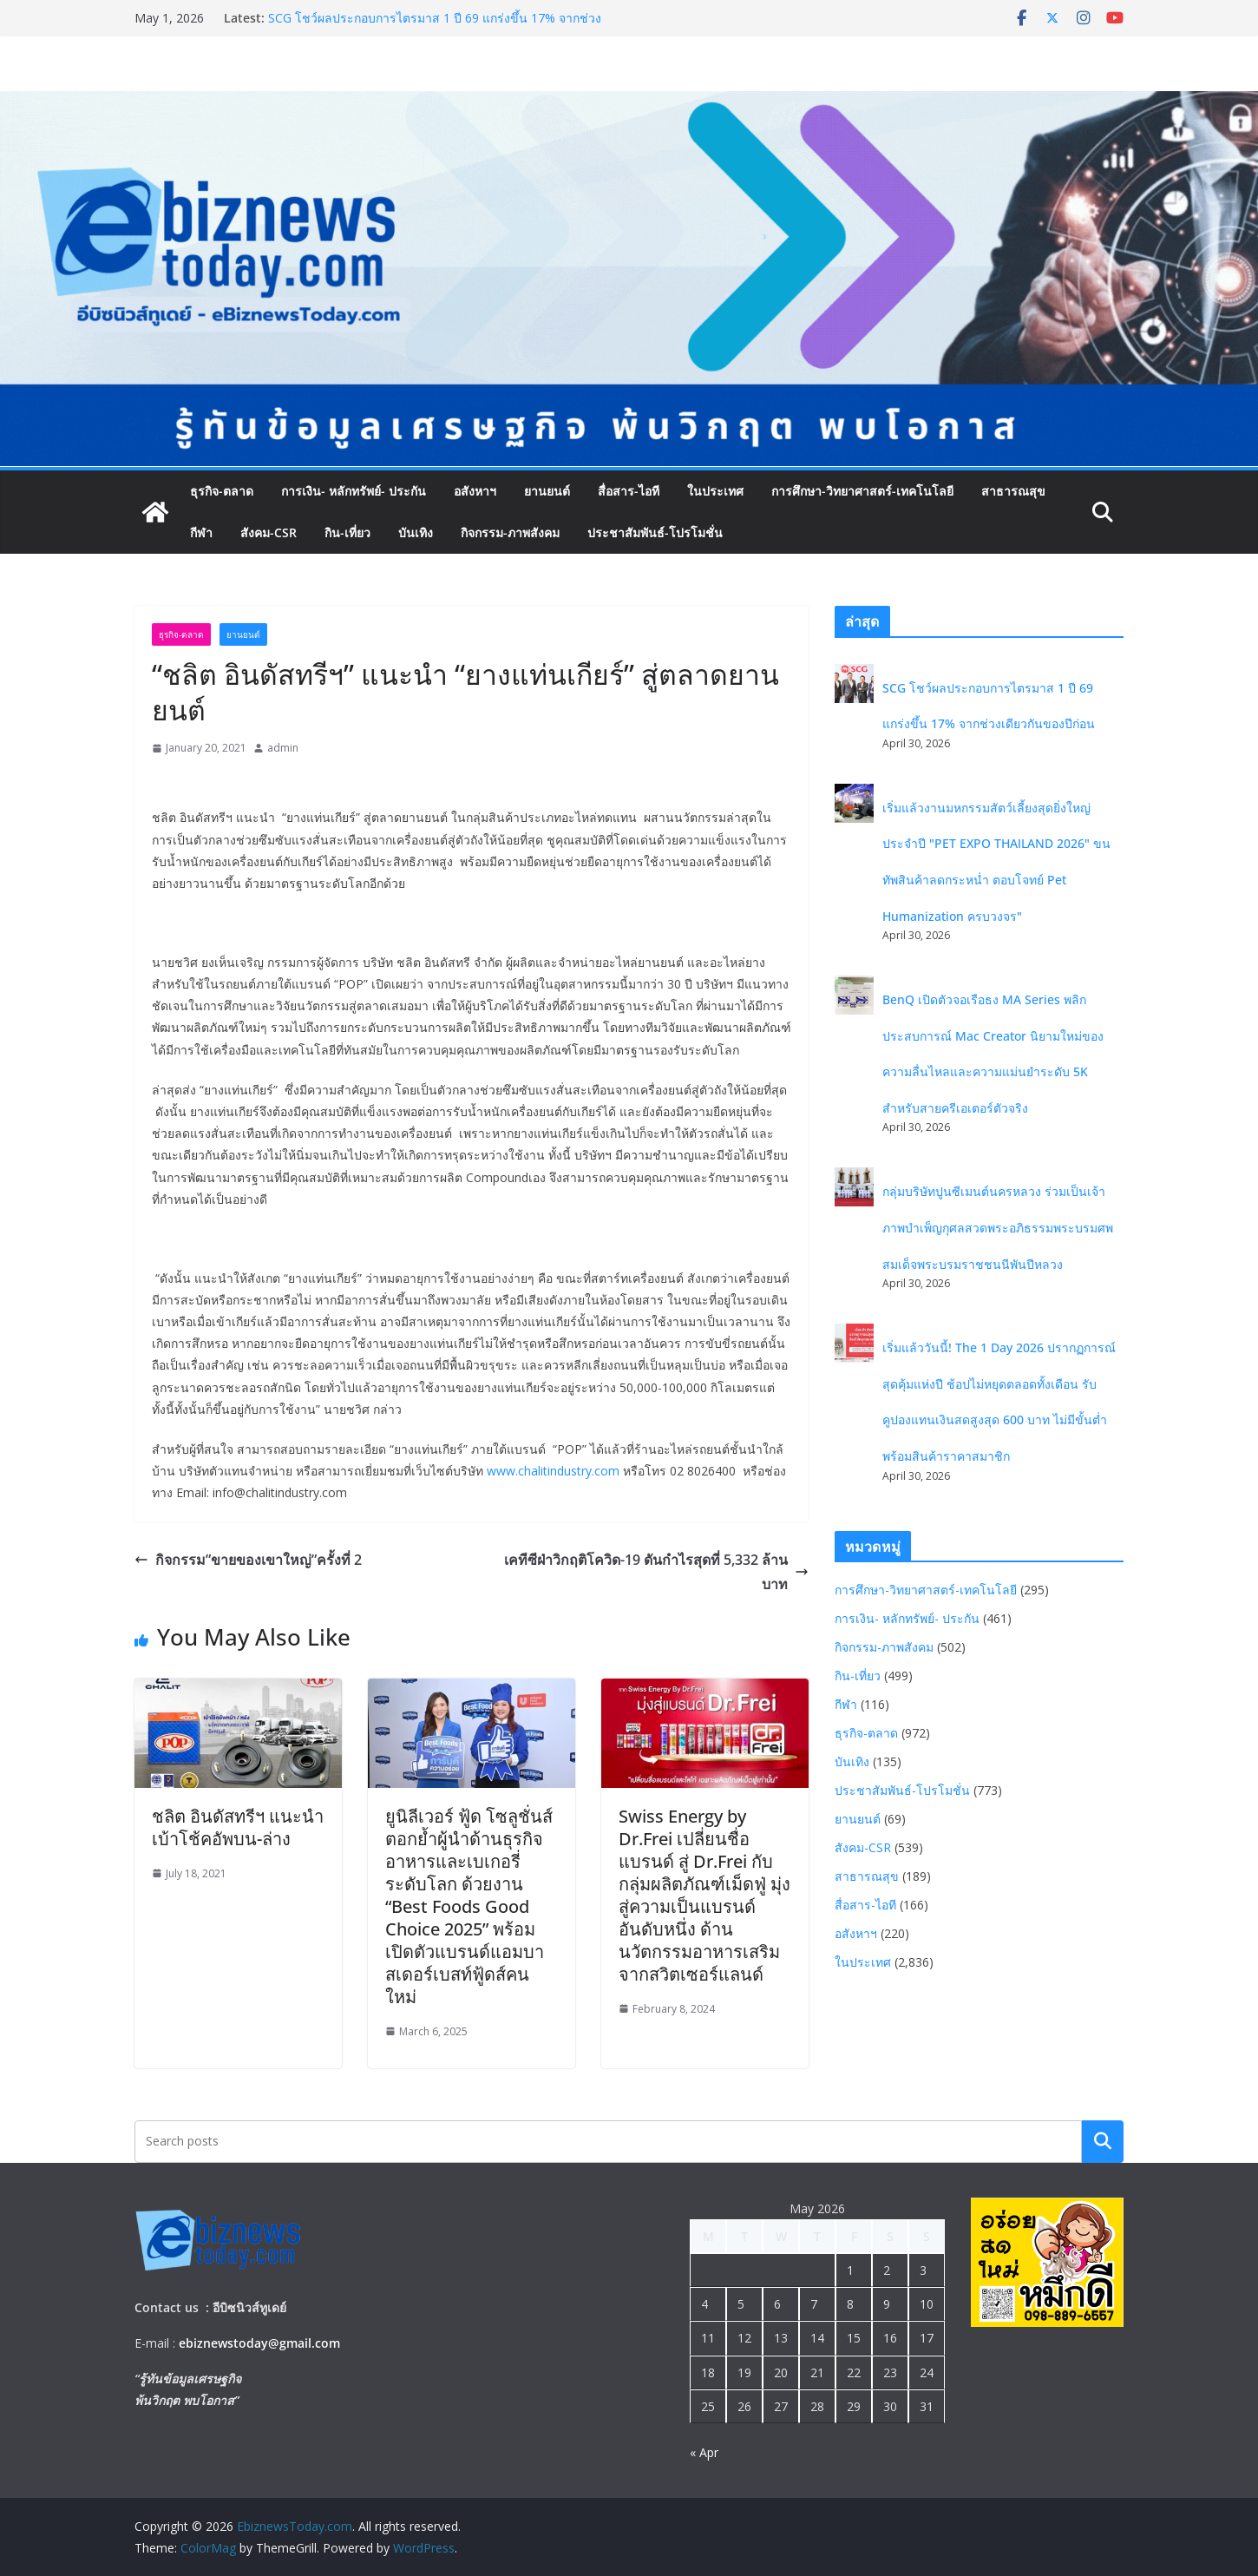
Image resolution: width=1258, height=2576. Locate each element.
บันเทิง (415, 532)
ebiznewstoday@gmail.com (259, 2343)
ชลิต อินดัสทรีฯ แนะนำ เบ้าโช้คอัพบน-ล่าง (238, 1827)
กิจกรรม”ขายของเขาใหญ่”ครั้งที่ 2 (248, 1559)
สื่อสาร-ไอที (628, 491)
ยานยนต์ (547, 491)
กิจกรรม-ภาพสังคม (510, 532)
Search (1103, 2141)
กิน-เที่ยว (347, 532)
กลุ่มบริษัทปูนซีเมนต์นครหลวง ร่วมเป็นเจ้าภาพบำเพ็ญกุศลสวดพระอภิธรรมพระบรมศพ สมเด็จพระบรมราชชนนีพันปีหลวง (997, 1227)
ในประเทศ (715, 491)
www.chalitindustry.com (553, 1470)
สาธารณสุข (1013, 491)
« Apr (704, 2452)
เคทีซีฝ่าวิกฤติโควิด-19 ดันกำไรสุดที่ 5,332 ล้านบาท (656, 1572)
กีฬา (201, 532)
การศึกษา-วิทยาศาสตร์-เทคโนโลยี (862, 491)
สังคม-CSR (268, 532)
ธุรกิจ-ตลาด (221, 491)
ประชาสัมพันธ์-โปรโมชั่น (655, 532)
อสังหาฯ (475, 491)
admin (282, 747)
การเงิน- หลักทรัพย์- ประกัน (353, 491)
